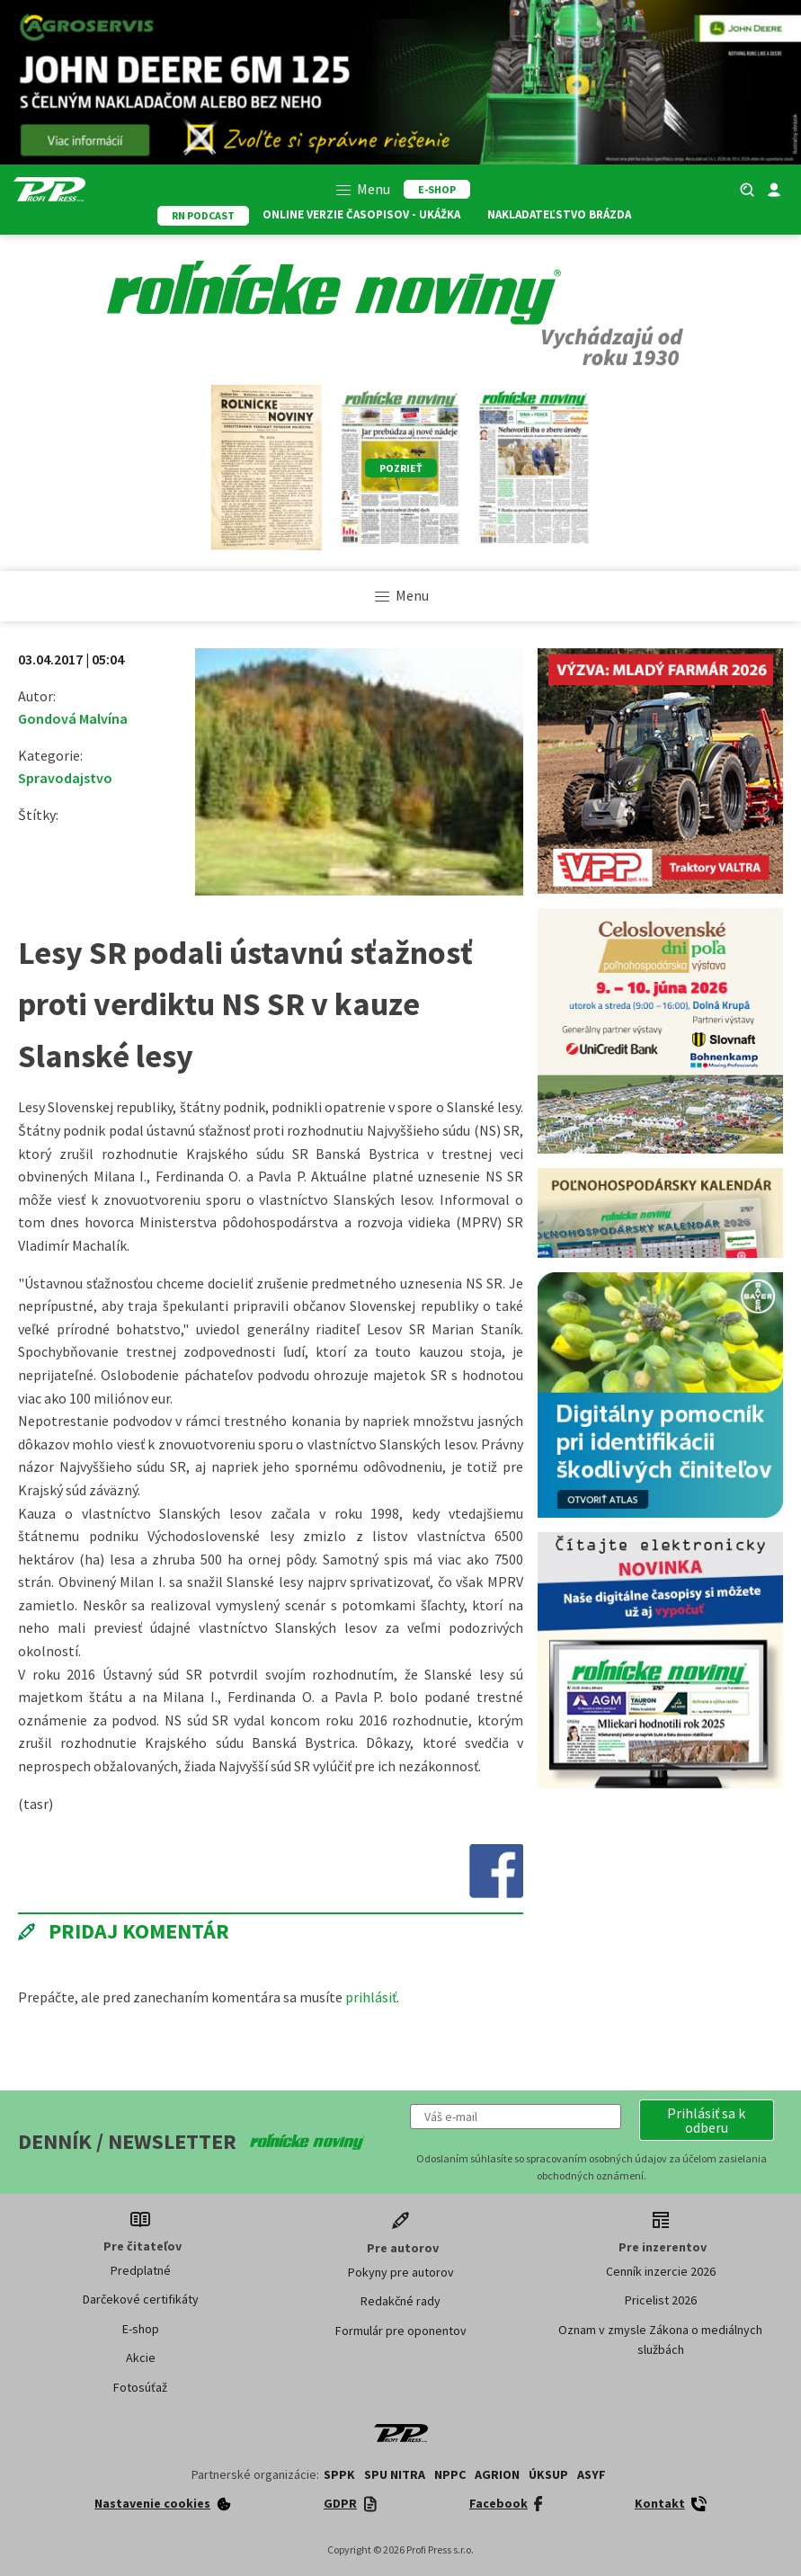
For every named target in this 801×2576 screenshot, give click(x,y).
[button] (706, 2120)
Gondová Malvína (73, 718)
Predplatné (141, 2270)
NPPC (450, 2474)
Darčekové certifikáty (141, 2299)
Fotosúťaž (140, 2387)
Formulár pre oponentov (401, 2330)
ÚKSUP (548, 2474)
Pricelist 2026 (661, 2300)
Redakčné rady (400, 2301)
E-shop (140, 2329)
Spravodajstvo (65, 778)
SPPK (339, 2474)
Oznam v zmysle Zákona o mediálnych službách (660, 2340)
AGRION (497, 2474)
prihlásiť (370, 1997)
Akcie (141, 2357)
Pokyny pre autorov (401, 2272)
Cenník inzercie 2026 (661, 2271)
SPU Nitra (394, 2474)
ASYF (591, 2474)
